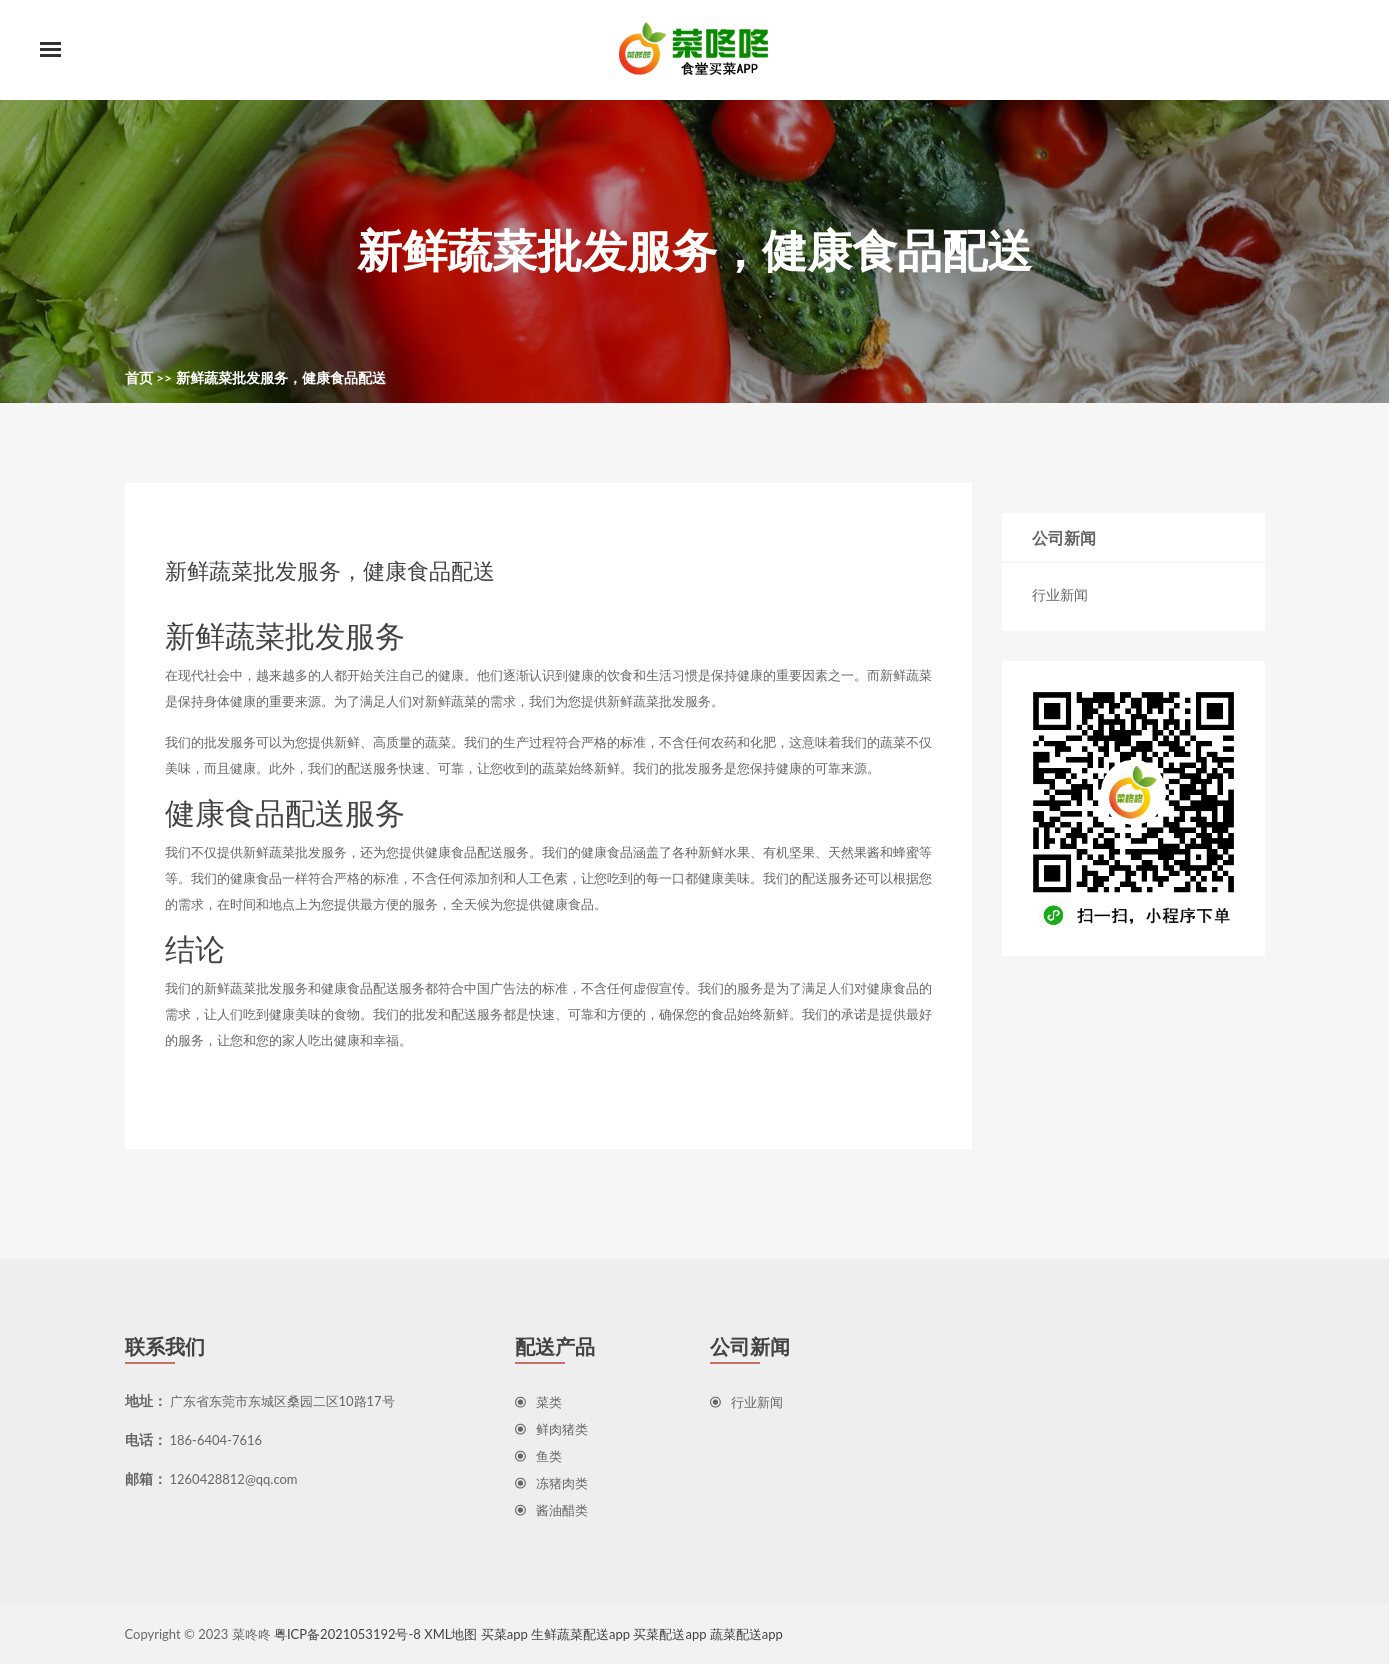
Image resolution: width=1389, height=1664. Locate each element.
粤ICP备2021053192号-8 (347, 1634)
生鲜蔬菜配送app (580, 1634)
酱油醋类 (551, 1510)
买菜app (504, 1634)
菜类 (538, 1402)
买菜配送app (669, 1634)
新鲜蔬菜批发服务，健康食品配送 (281, 377)
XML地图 (450, 1634)
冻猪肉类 (551, 1483)
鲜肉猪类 (551, 1429)
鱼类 (538, 1456)
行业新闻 (1060, 594)
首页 (139, 377)
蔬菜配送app (746, 1634)
